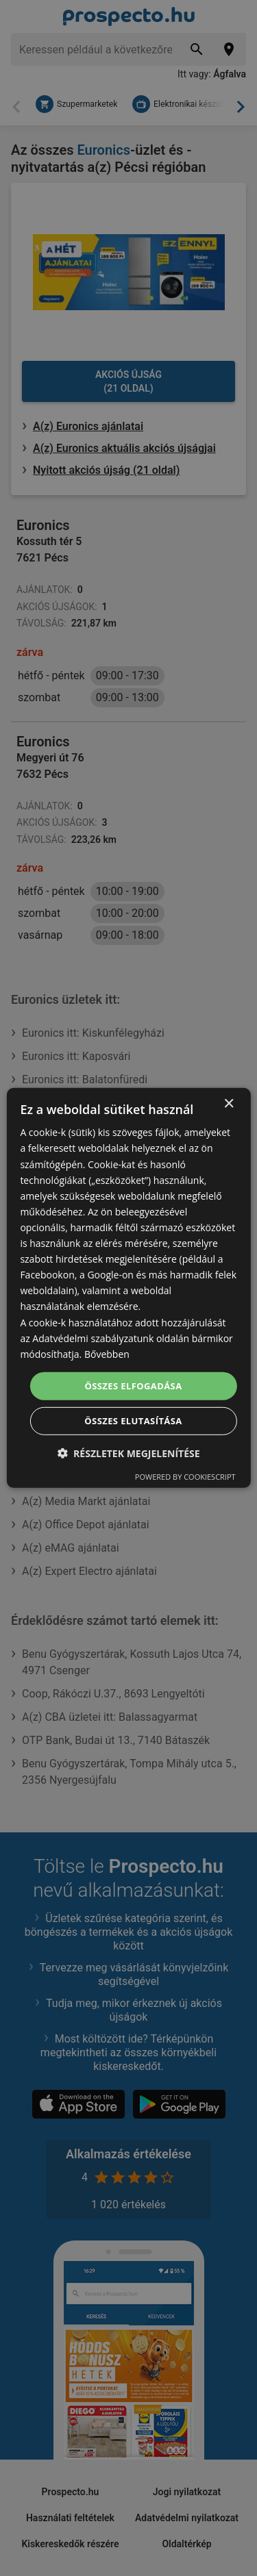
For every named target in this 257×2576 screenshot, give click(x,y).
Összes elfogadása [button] (133, 1386)
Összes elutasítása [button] (133, 1421)
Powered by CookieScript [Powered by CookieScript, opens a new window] (185, 1477)
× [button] (228, 1104)
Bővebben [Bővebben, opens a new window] (107, 1354)
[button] (128, 1453)
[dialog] (128, 1288)
